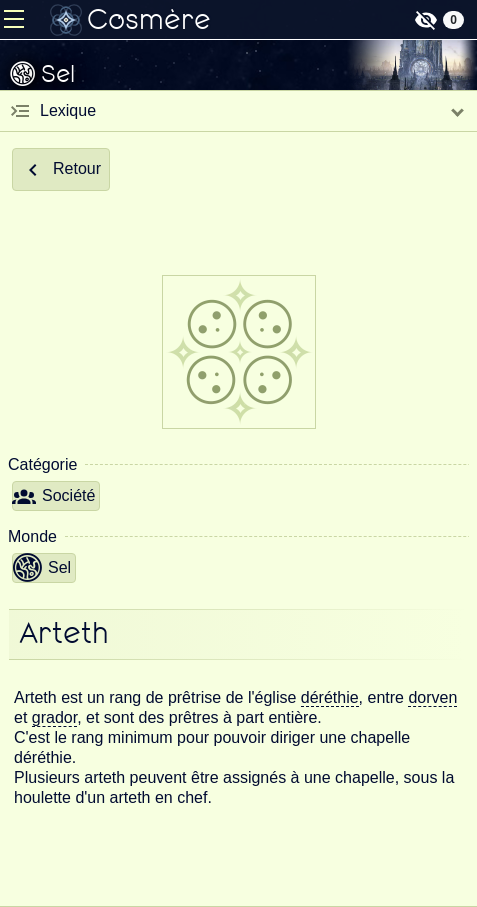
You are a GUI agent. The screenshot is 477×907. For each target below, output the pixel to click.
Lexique (68, 110)
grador (54, 717)
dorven (432, 697)
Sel (41, 568)
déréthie (330, 697)
